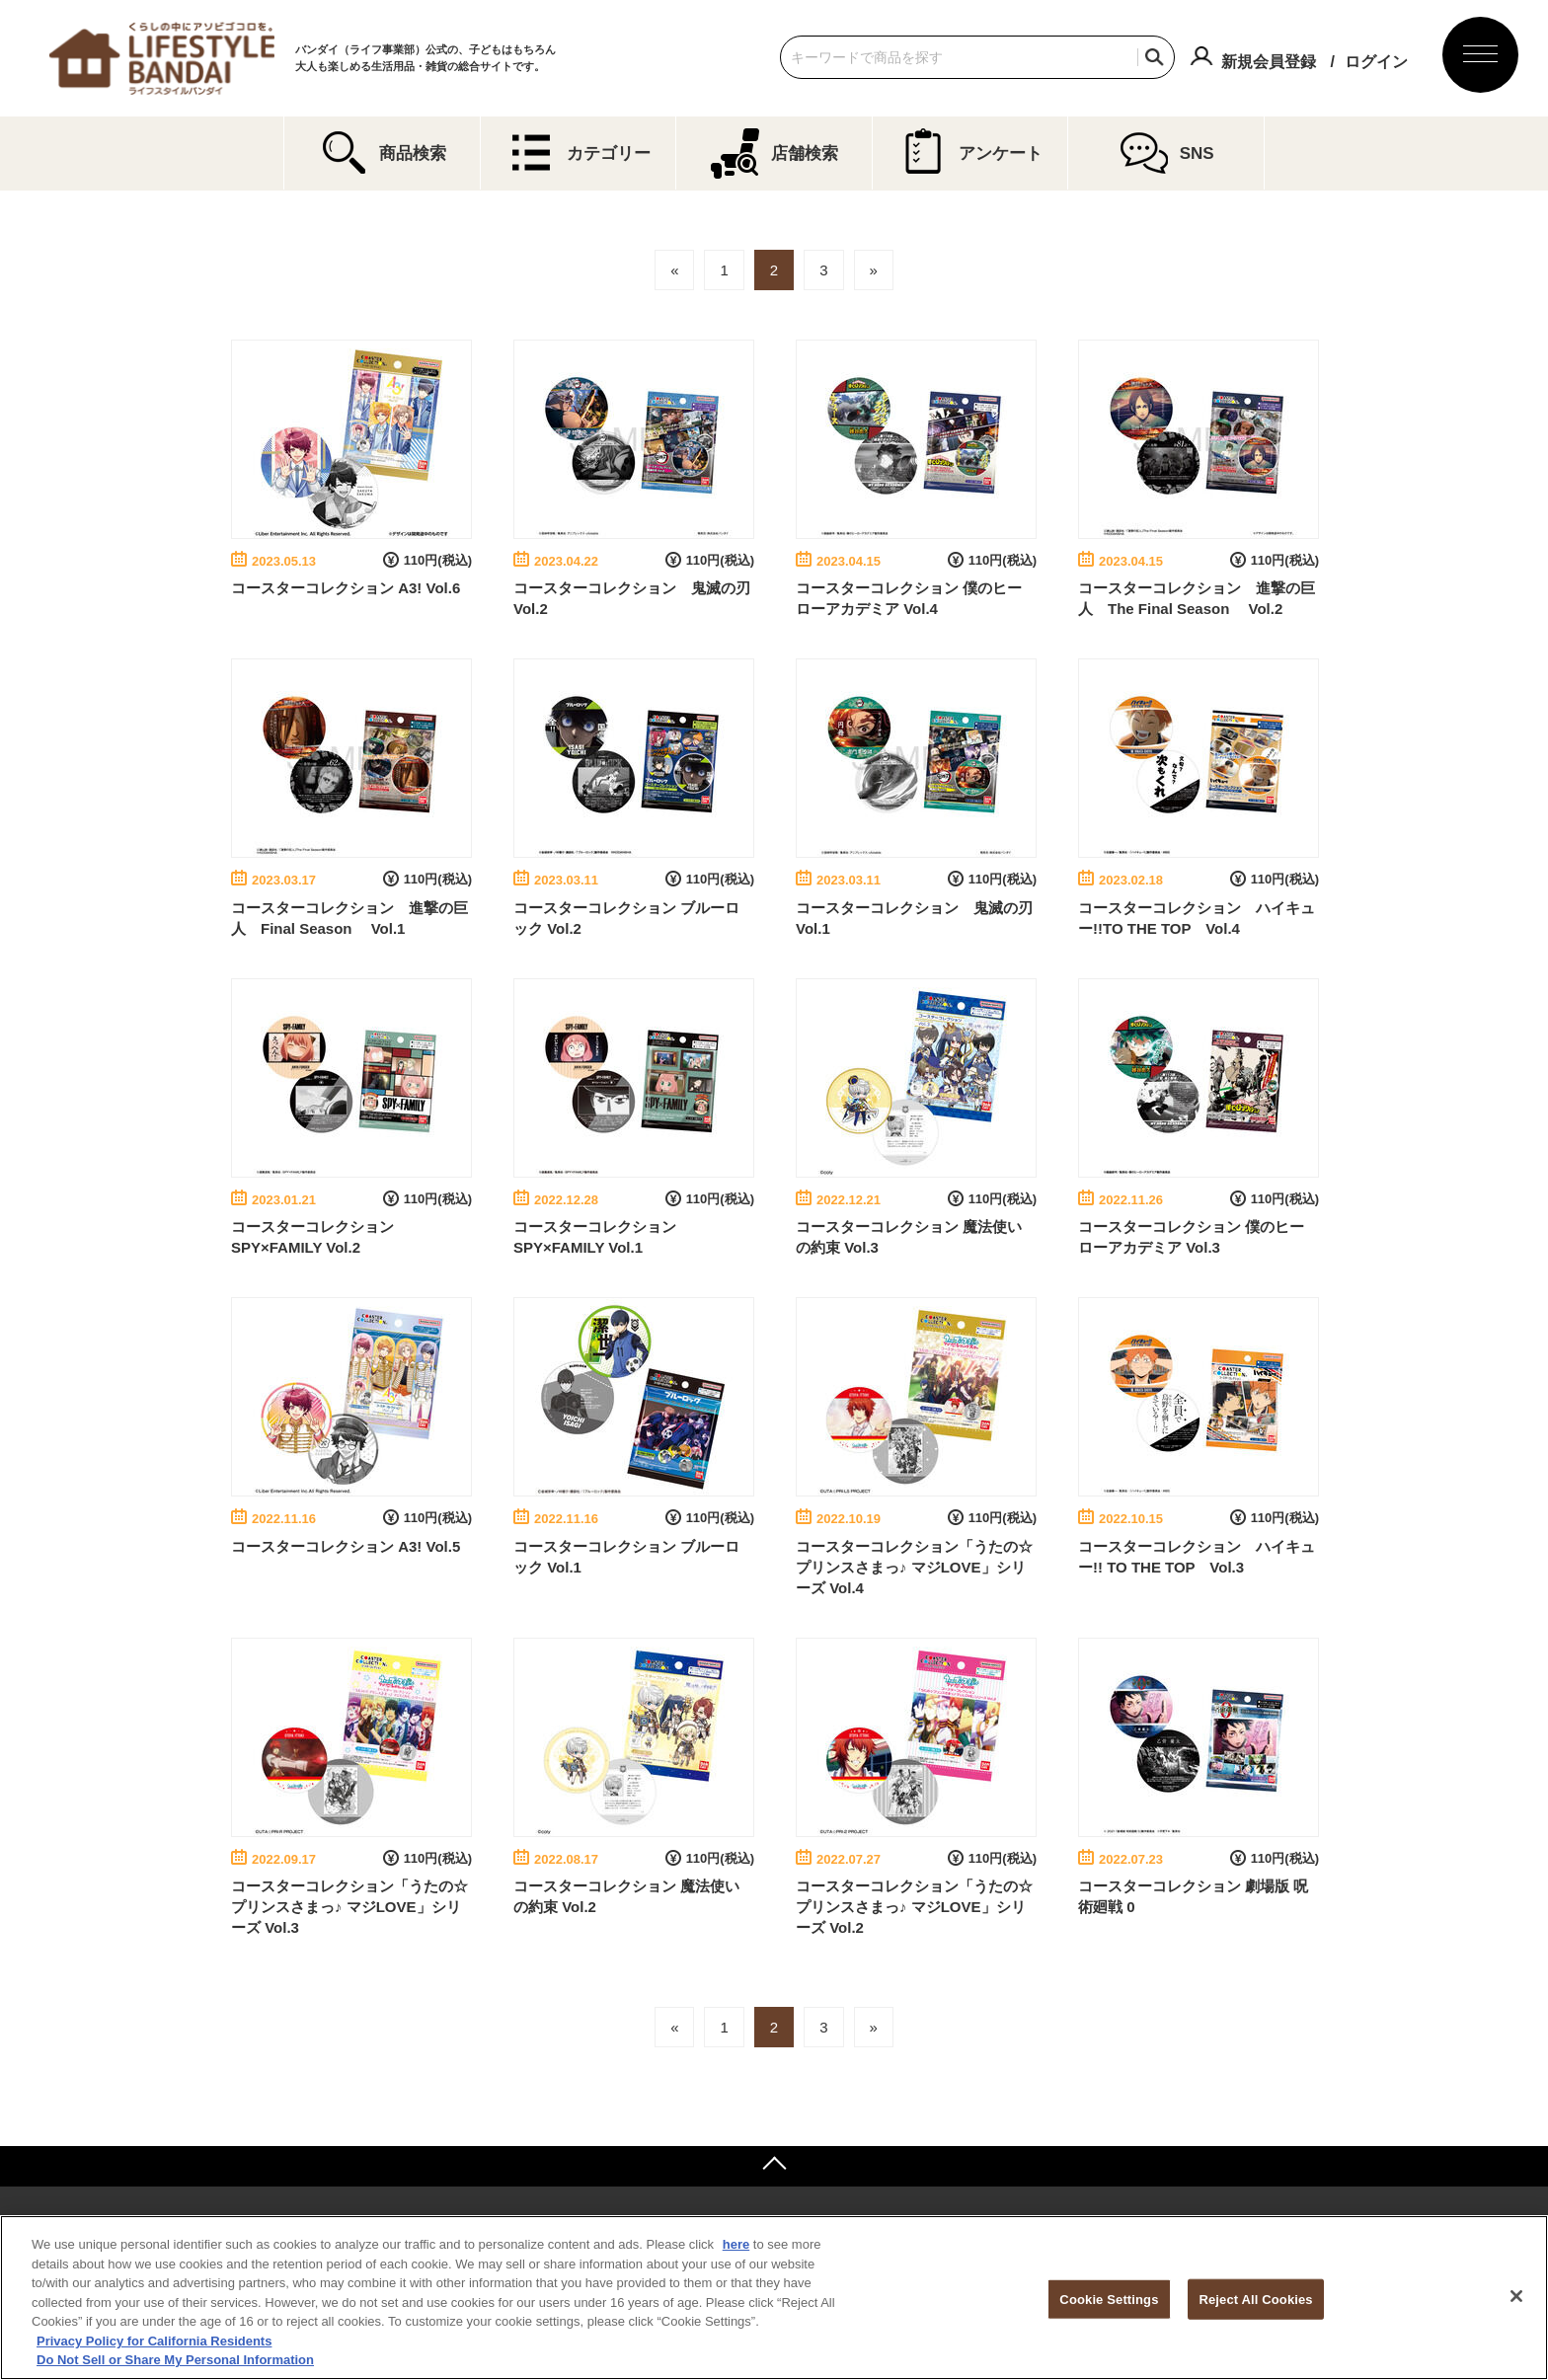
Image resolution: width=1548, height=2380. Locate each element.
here (736, 2244)
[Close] (1516, 2296)
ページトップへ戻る (774, 2166)
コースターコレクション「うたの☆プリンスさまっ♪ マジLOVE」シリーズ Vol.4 (914, 1567)
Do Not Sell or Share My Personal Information (175, 2359)
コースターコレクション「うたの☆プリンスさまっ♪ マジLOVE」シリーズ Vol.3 (349, 1907)
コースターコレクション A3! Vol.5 (345, 1546)
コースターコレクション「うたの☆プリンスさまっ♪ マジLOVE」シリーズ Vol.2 (914, 1907)
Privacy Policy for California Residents (154, 2341)
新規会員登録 (1268, 61)
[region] (774, 2297)
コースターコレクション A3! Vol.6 (345, 587)
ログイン (1376, 61)
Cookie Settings (1108, 2298)
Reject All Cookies (1255, 2298)
